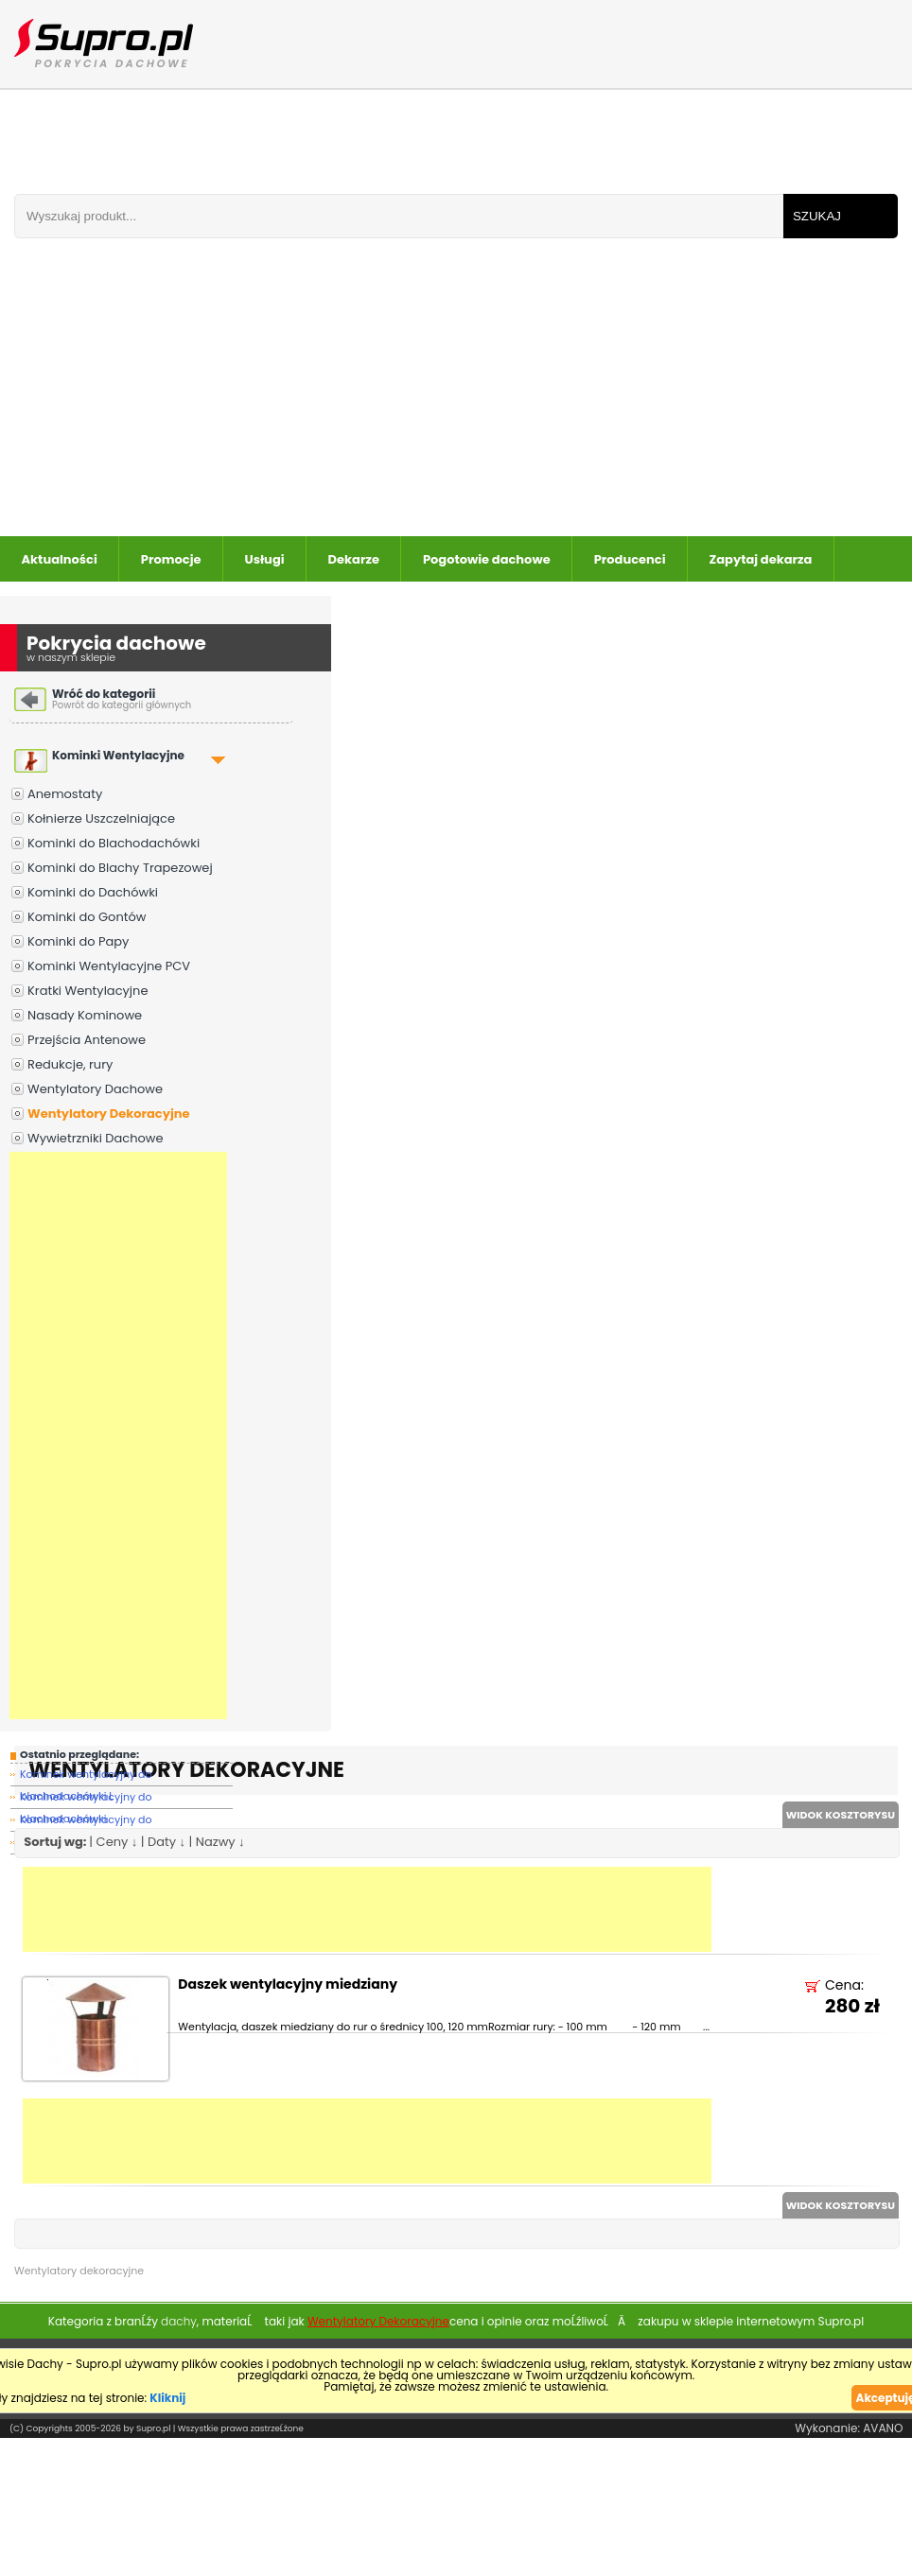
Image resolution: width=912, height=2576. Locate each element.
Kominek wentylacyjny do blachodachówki (86, 1799)
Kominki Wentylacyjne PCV (108, 966)
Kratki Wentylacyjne (87, 991)
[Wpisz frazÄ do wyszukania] (398, 216)
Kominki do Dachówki (92, 892)
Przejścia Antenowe (86, 1040)
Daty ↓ (166, 1842)
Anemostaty (64, 794)
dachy (179, 2321)
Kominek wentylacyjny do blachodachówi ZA (86, 1822)
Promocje (171, 559)
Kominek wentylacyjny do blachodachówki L (86, 1776)
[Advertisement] (375, 394)
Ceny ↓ (117, 1842)
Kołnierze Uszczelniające (101, 818)
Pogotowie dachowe (487, 559)
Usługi (265, 559)
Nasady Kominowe (84, 1015)
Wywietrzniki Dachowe (95, 1138)
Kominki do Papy (78, 941)
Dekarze (353, 559)
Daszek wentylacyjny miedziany (287, 1985)
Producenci (630, 559)
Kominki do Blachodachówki (113, 843)
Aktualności (59, 559)
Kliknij (167, 2398)
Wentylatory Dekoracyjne (108, 1114)
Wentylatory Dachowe (95, 1089)
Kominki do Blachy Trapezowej (120, 868)
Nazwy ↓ (220, 1842)
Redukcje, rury (70, 1064)
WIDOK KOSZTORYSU (840, 1814)
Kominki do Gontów (86, 917)
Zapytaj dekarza (761, 559)
